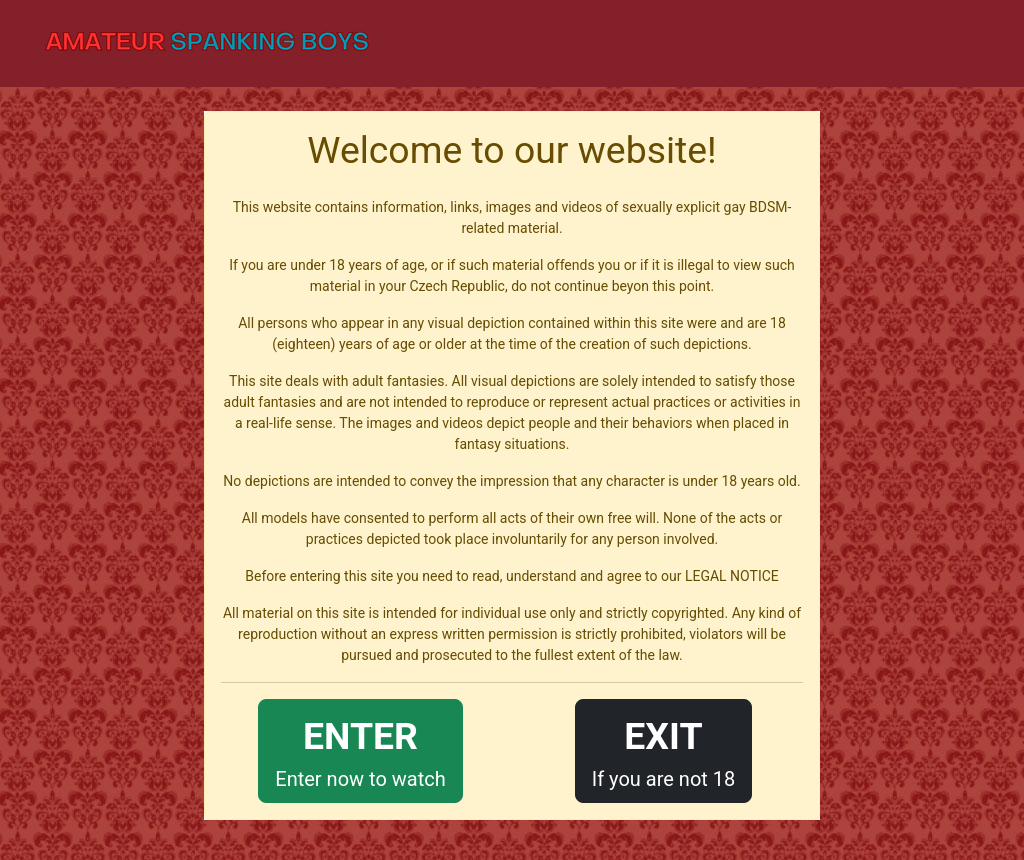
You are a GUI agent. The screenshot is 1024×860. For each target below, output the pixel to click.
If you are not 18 (664, 749)
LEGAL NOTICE (732, 576)
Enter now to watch (360, 749)
